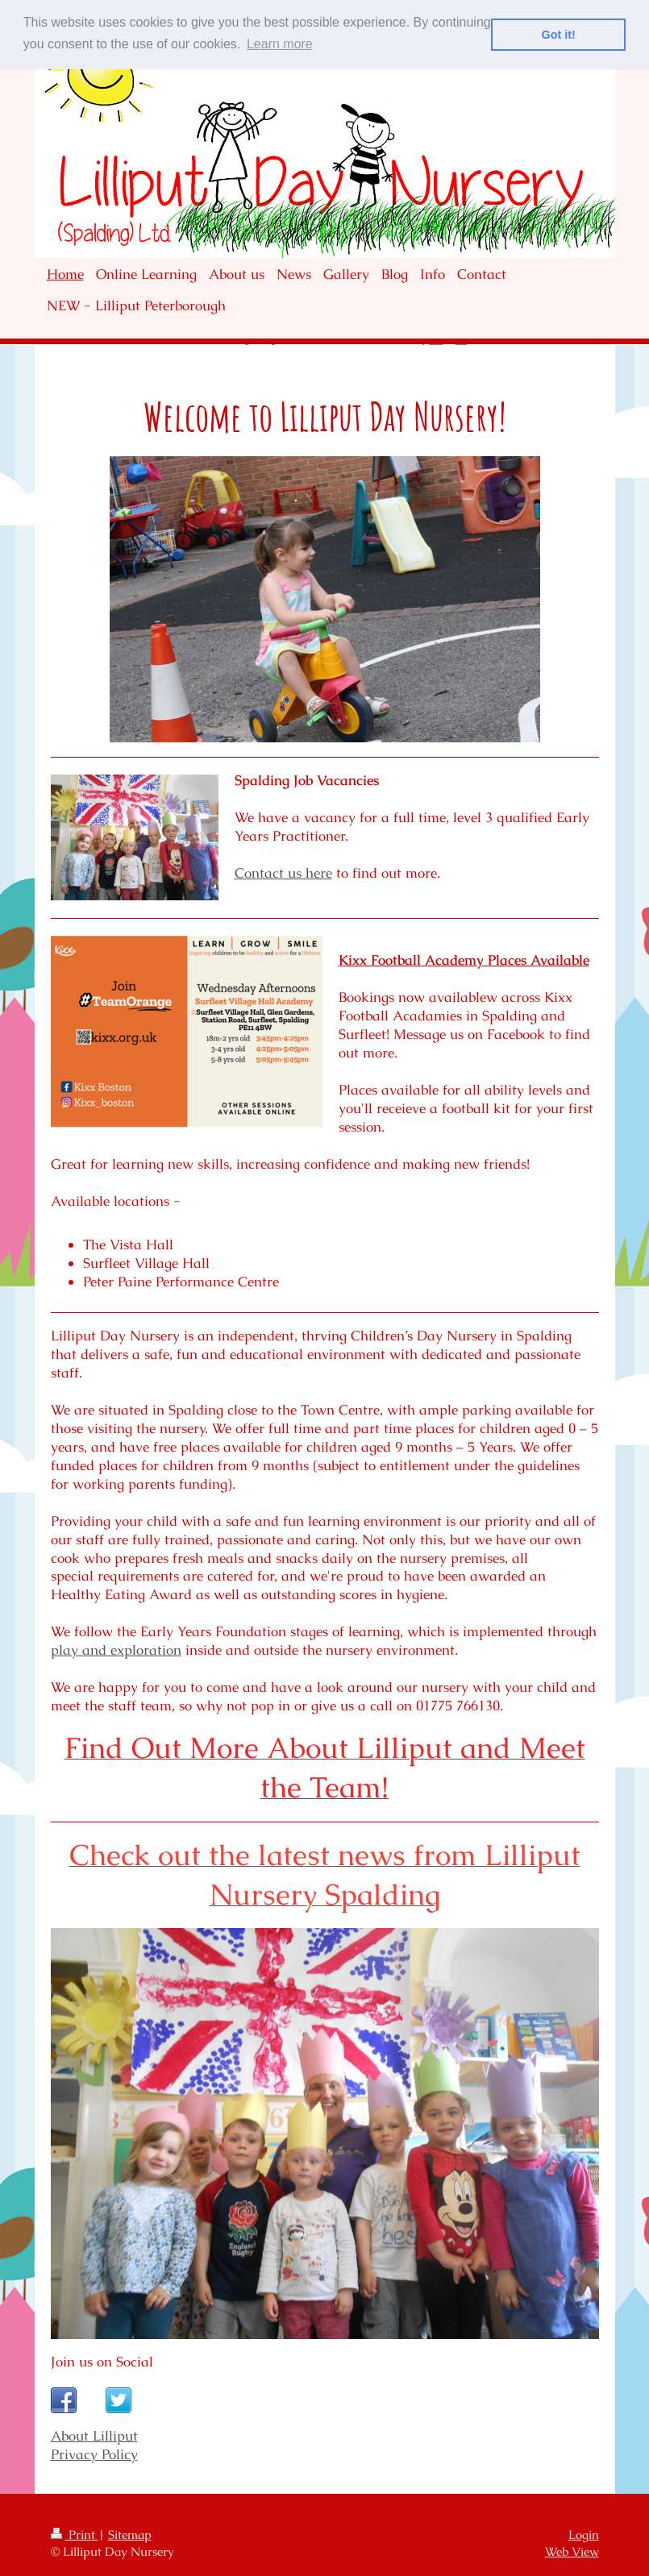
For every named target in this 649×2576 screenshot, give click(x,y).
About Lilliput (94, 2436)
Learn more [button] (280, 44)
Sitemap (130, 2534)
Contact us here (283, 873)
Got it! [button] (559, 34)
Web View (572, 2551)
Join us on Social (102, 2361)
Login (583, 2534)
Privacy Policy (94, 2454)
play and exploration (116, 1650)
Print (74, 2534)
